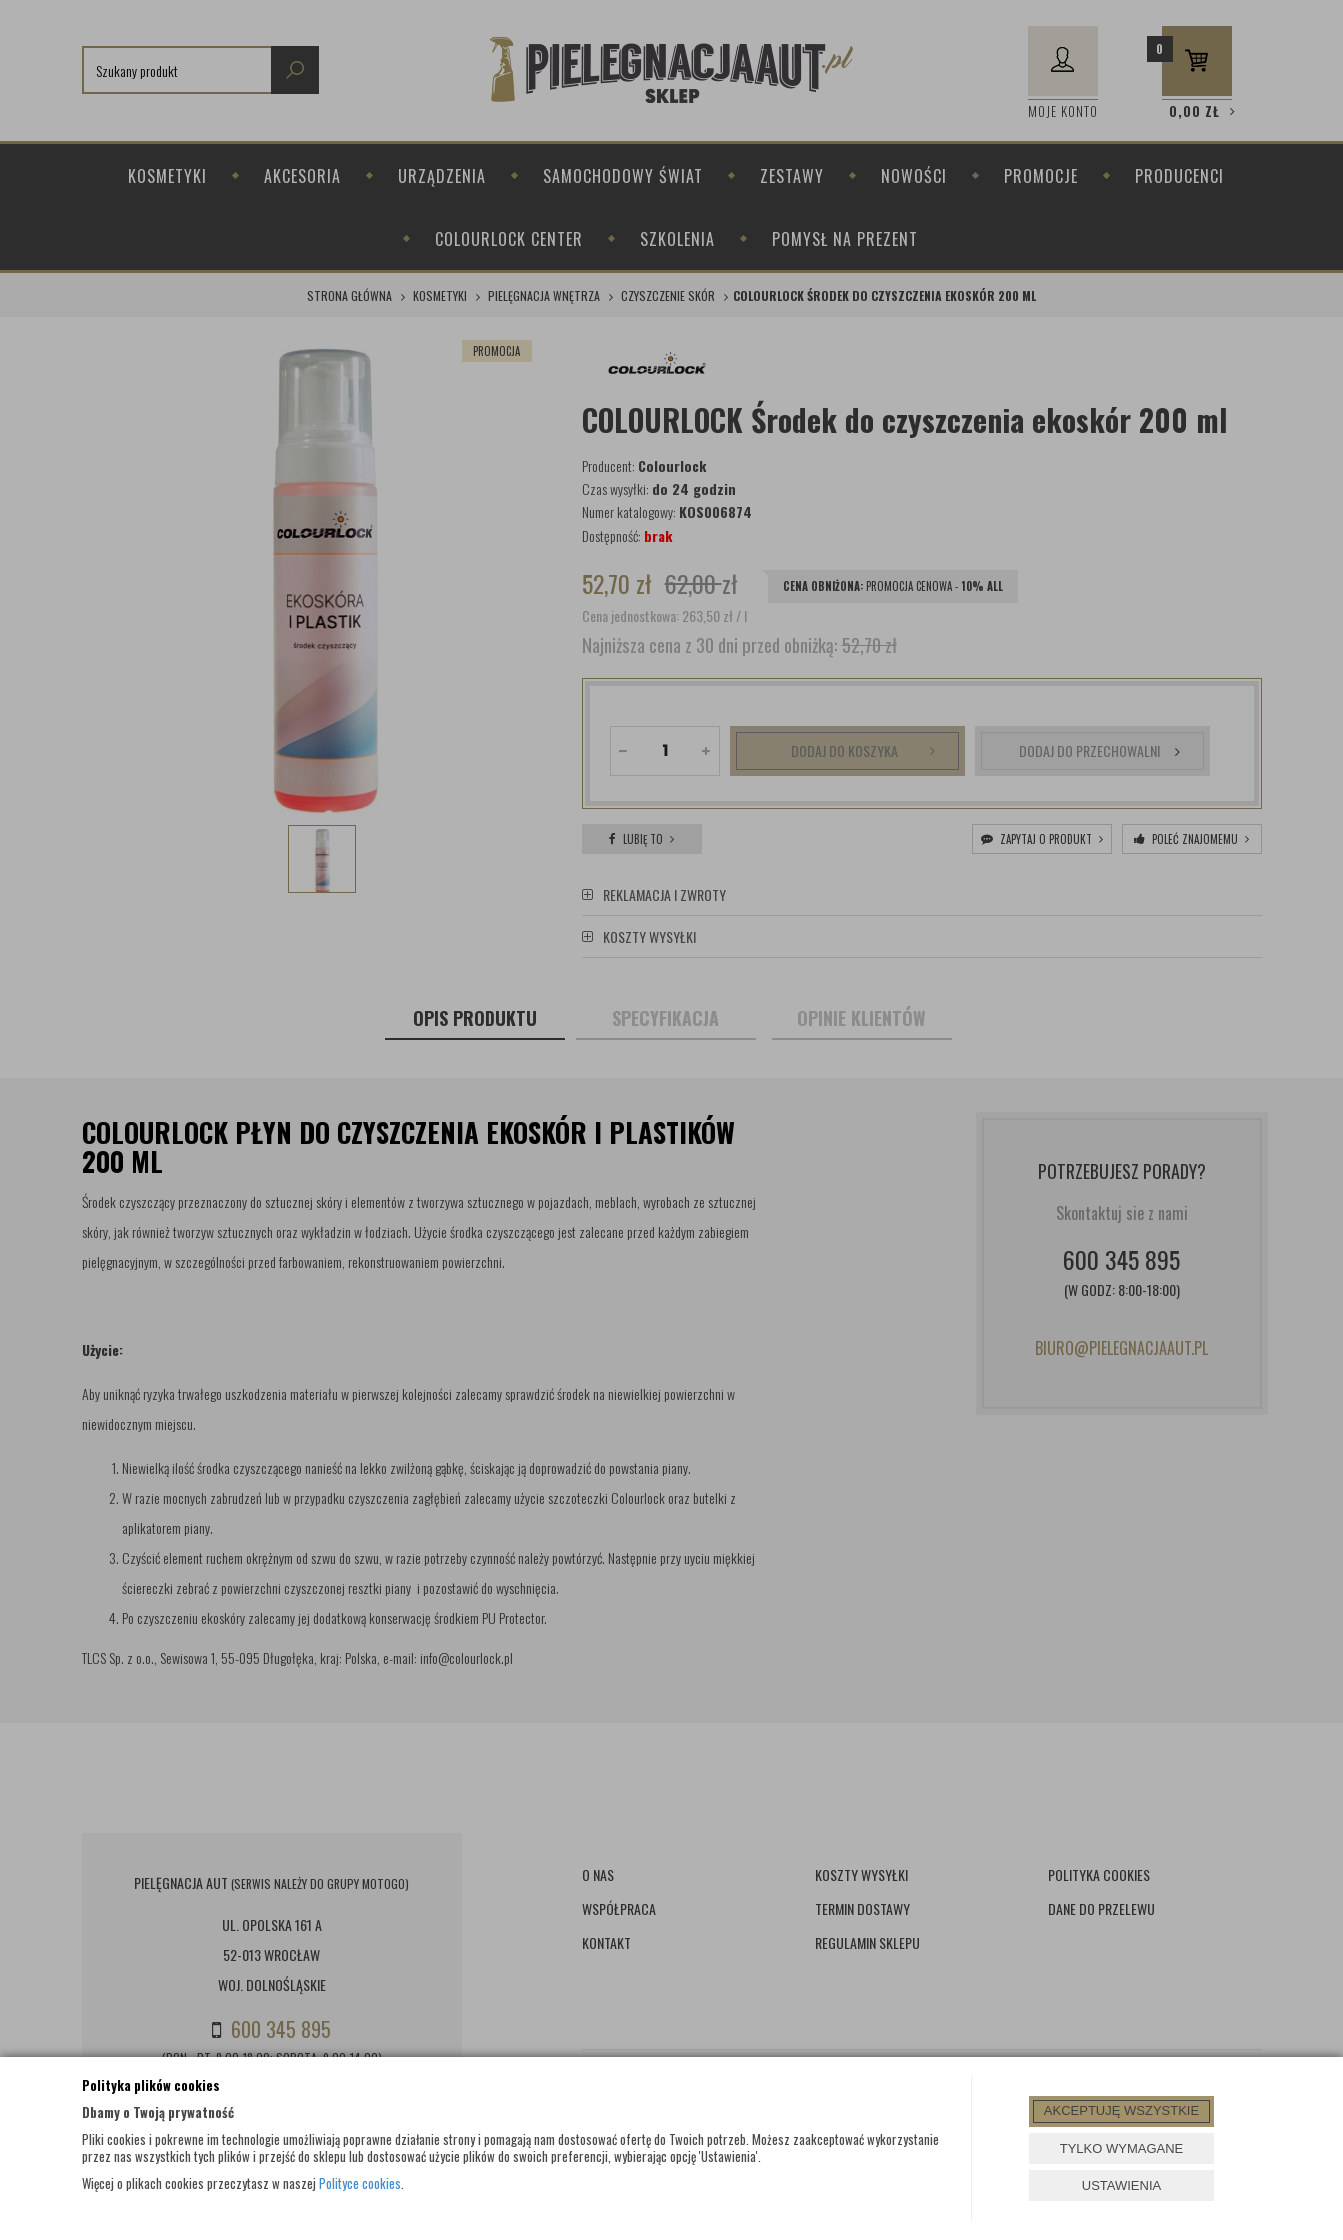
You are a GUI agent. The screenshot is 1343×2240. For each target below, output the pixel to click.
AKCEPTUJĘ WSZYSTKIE (1121, 2110)
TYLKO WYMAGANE (1122, 2148)
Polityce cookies (360, 2183)
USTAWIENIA (1121, 2185)
